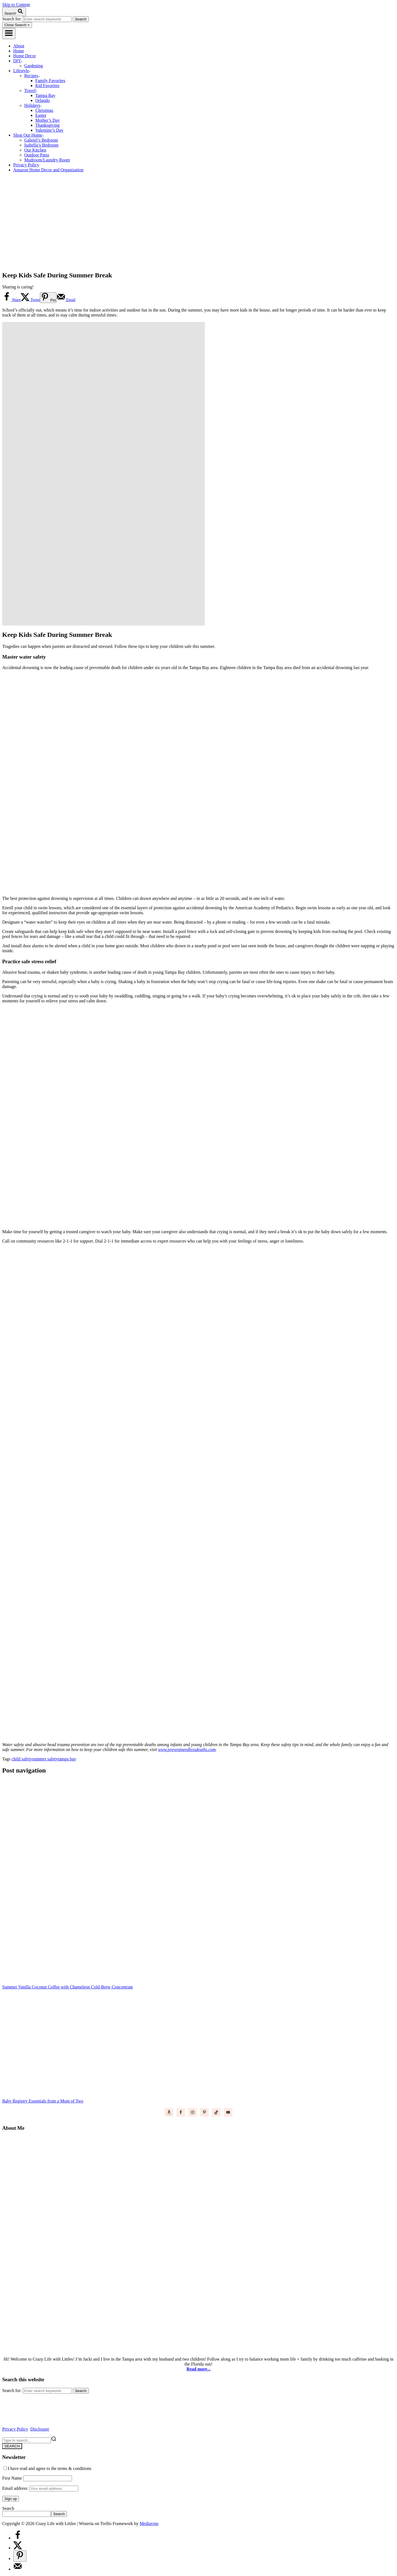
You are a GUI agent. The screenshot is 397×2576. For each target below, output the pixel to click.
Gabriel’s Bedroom (41, 140)
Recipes (32, 75)
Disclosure (39, 2429)
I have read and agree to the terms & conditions (47, 2468)
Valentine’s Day (49, 130)
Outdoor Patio (36, 155)
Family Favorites (50, 80)
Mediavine (149, 2523)
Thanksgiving (47, 125)
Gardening (33, 65)
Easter (40, 115)
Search (8, 2508)
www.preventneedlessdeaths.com (187, 1749)
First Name (12, 2478)
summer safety (45, 1759)
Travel (30, 90)
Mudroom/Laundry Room (47, 160)
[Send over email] (66, 300)
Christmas (44, 110)
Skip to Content (16, 4)
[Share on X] (30, 300)
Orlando (42, 100)
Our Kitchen (35, 150)
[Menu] (8, 33)
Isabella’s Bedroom (41, 145)
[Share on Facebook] (11, 300)
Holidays (33, 105)
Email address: (40, 2488)
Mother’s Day (47, 120)
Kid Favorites (47, 85)
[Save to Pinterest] (48, 297)
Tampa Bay (45, 95)
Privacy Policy (15, 2429)
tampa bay (67, 1759)
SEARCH (12, 2446)
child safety (22, 1759)
